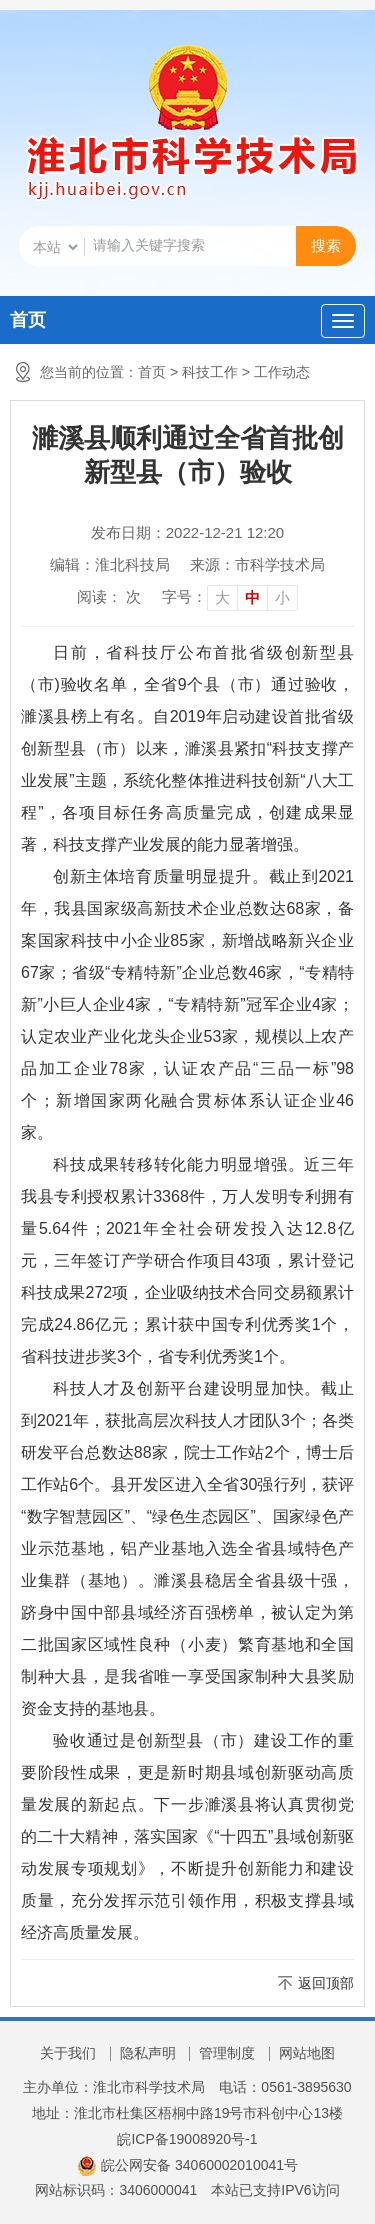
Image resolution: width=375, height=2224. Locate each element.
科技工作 (210, 372)
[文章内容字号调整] (230, 597)
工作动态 (282, 372)
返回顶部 (326, 1983)
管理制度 (227, 2053)
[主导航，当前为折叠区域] (343, 321)
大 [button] (222, 597)
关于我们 (68, 2053)
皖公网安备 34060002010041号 (187, 2165)
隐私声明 (148, 2053)
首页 (28, 320)
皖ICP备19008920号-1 (187, 2139)
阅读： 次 (109, 596)
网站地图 (307, 2053)
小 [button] (282, 597)
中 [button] (252, 597)
